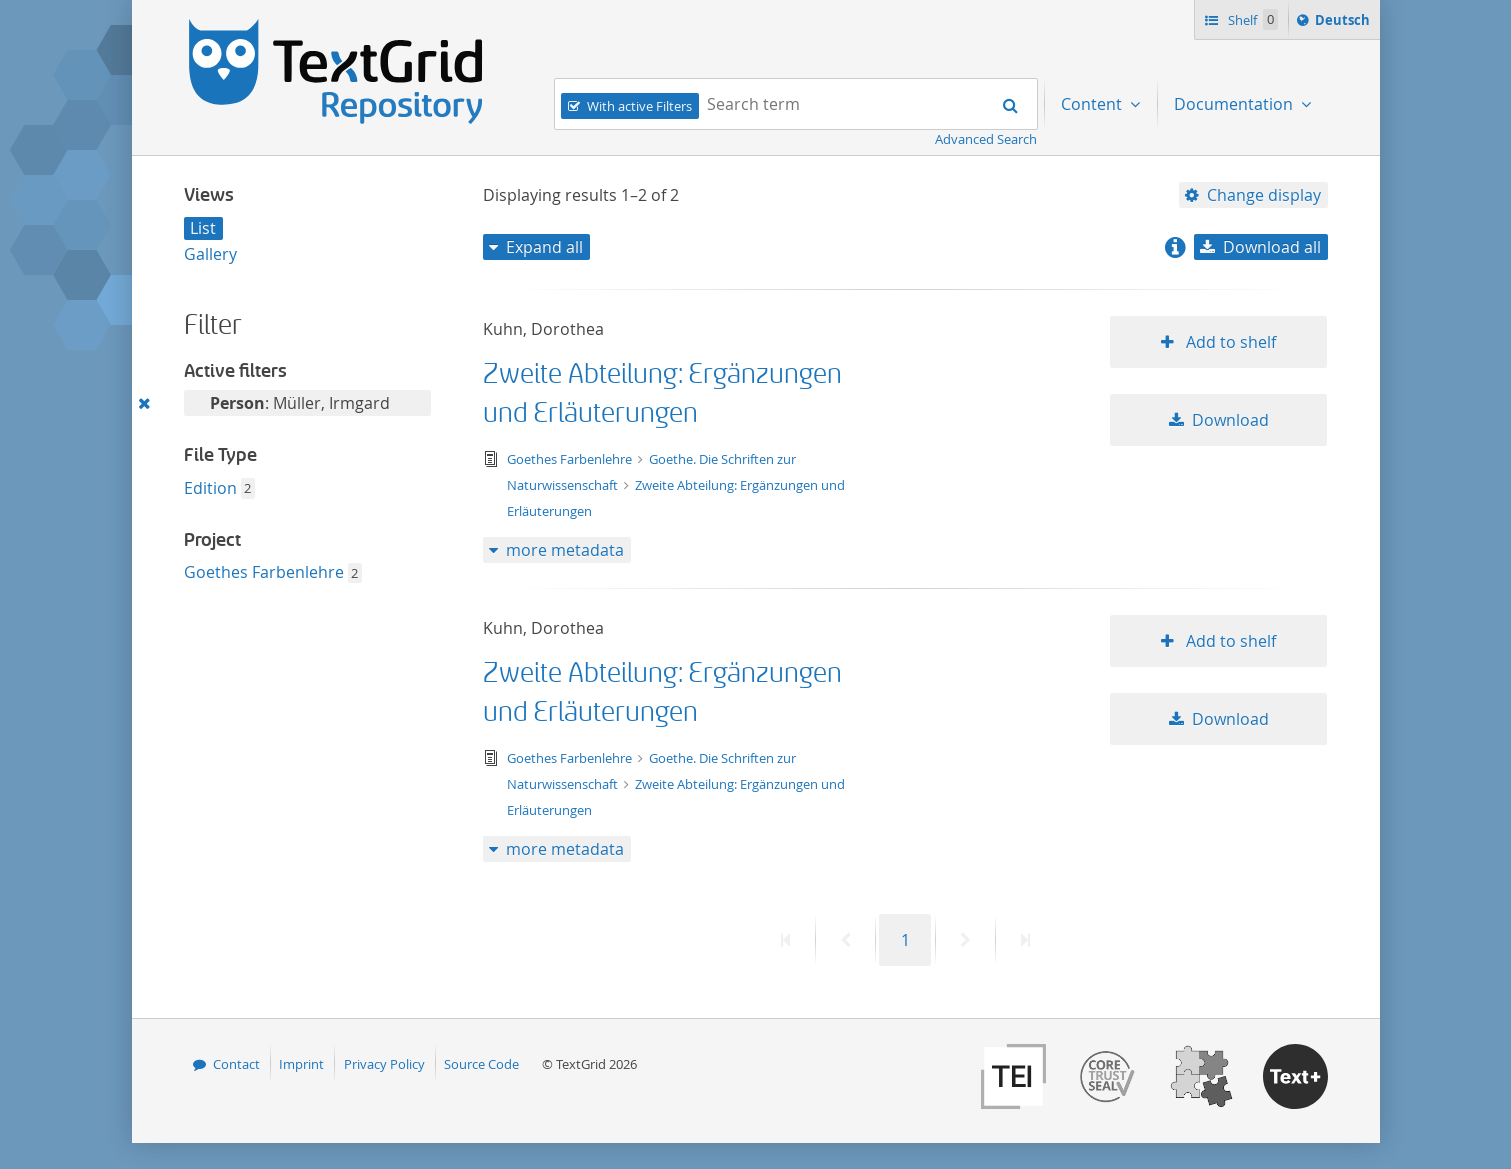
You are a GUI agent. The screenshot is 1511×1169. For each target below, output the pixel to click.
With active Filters (639, 106)
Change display (1264, 195)
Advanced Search (986, 139)
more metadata (565, 550)
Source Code (481, 1064)
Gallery (210, 254)
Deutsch (1344, 23)
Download (1230, 420)
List (203, 228)
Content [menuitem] (1093, 104)
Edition (210, 488)
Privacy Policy (384, 1064)
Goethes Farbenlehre (264, 572)
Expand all (544, 247)
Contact (236, 1064)
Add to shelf (1229, 342)
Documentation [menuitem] (1235, 104)
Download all (1272, 247)
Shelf (1251, 19)
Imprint (301, 1064)
